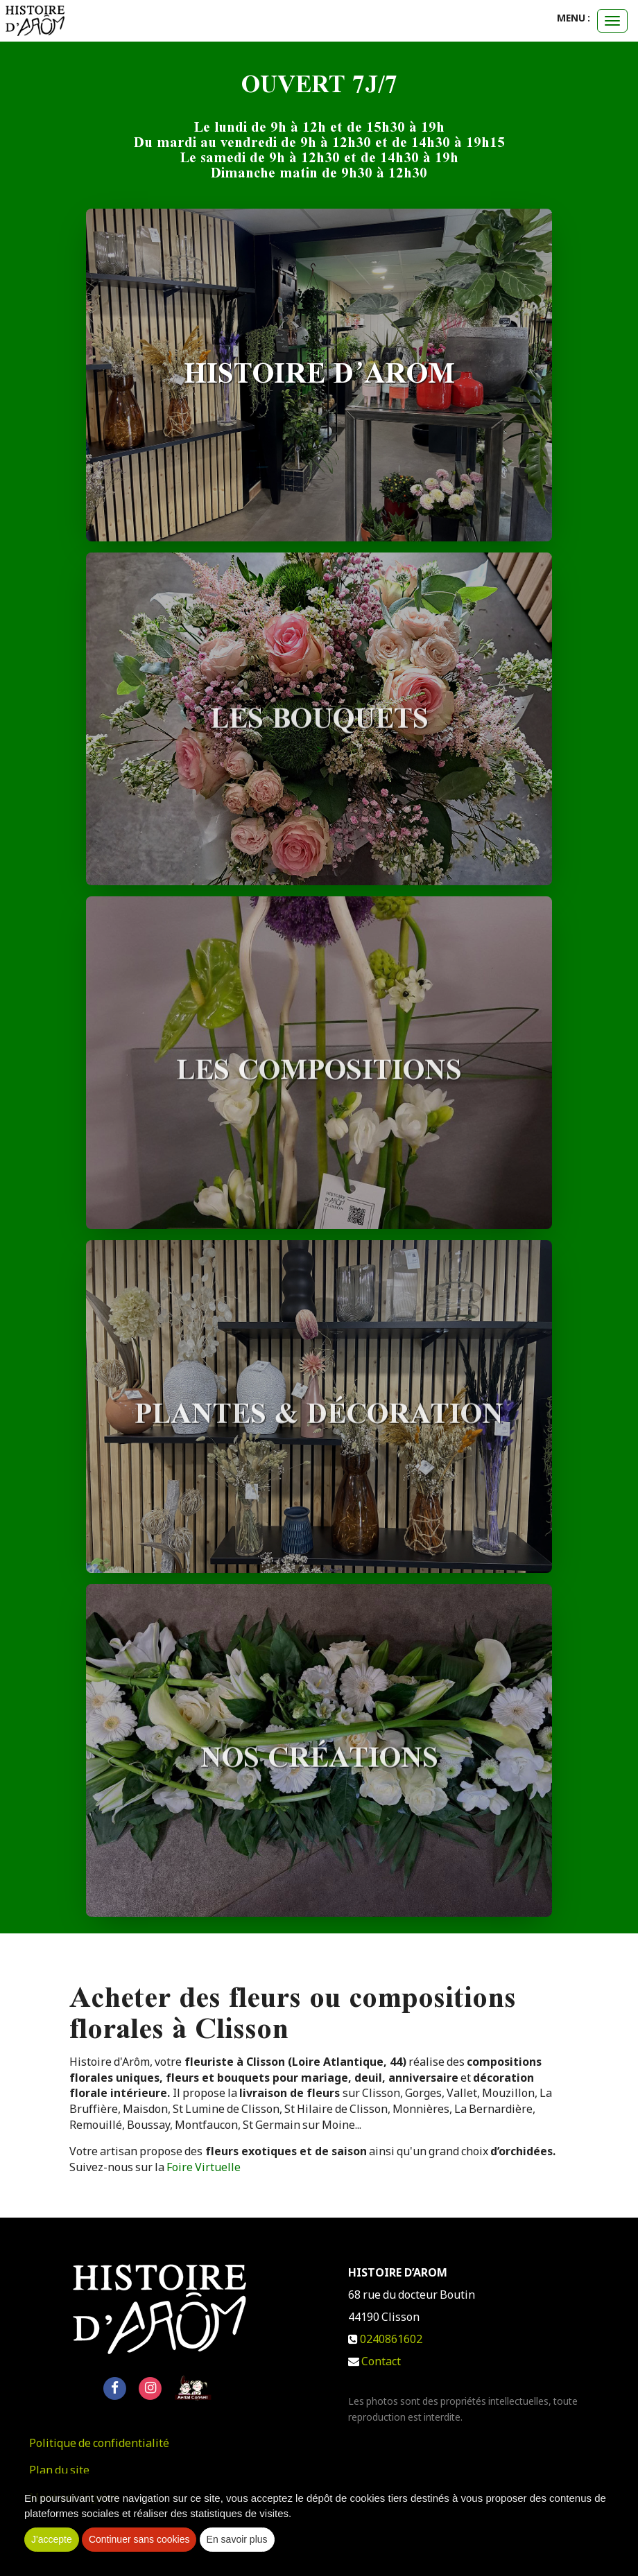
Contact (381, 2364)
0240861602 (391, 2342)
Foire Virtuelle (203, 2170)
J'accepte (51, 2539)
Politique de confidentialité (99, 2446)
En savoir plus (237, 2539)
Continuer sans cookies (139, 2539)
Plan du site (59, 2473)
